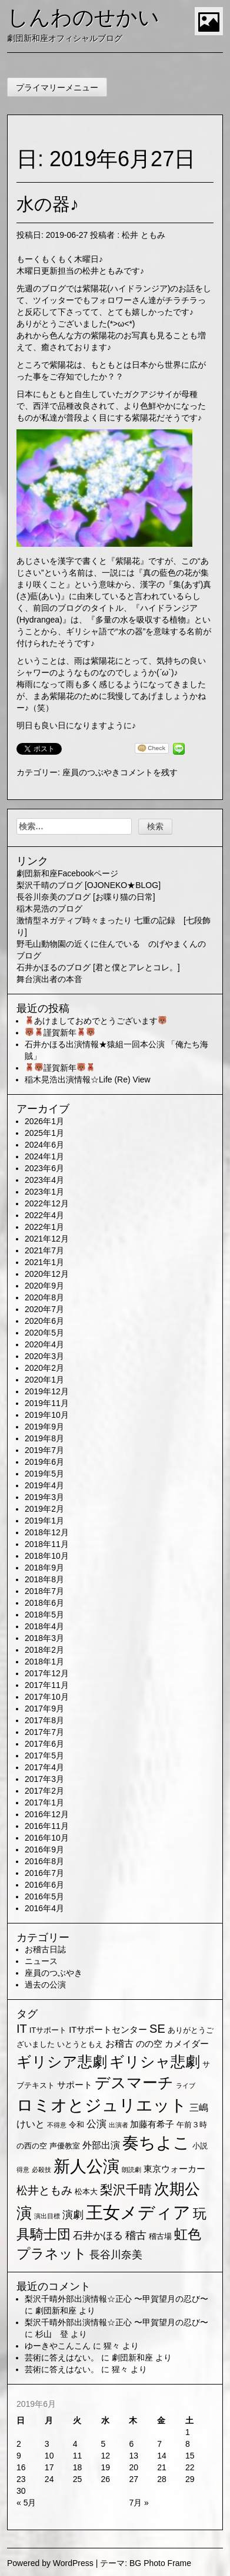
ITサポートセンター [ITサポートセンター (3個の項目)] (108, 2029)
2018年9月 (44, 1567)
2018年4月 (44, 1626)
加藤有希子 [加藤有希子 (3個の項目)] (152, 2124)
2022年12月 (47, 1203)
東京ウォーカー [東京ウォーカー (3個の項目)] (174, 2169)
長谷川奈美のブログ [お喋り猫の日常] (85, 897)
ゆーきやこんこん (58, 2345)
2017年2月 (44, 1790)
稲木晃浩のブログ (49, 908)
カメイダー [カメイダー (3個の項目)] (187, 2044)
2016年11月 (47, 1826)
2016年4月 (44, 1908)
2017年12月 (47, 1673)
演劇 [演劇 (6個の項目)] (73, 2215)
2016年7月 (44, 1873)
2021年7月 (44, 1250)
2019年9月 (44, 1426)
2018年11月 (47, 1544)
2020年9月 (44, 1285)
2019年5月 (44, 1473)
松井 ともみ (143, 235)
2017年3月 (44, 1779)
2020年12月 (47, 1274)
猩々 (112, 2345)
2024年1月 (44, 1156)
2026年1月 (44, 1121)
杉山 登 (51, 2334)
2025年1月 (44, 1133)
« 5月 (26, 2502)
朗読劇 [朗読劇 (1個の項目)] (131, 2169)
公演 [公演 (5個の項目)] (96, 2124)
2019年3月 (44, 1497)
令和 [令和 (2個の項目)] (76, 2124)
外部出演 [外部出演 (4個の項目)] (101, 2145)
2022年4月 (44, 1215)
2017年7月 (44, 1732)
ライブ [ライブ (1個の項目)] (185, 2085)
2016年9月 (44, 1849)
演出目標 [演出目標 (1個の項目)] (47, 2215)
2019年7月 (44, 1450)
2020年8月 (44, 1297)
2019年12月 (47, 1391)
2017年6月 (44, 1743)
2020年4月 (44, 1344)
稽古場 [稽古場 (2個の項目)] (160, 2236)
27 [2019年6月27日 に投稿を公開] (133, 2479)
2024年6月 (44, 1144)
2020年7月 (44, 1309)
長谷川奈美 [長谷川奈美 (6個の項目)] (115, 2255)
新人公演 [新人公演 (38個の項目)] (86, 2166)
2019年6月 (44, 1462)
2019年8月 (44, 1438)
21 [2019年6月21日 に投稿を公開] (161, 2467)
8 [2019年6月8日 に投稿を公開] (187, 2444)
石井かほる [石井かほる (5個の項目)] (98, 2235)
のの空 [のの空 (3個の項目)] (149, 2044)
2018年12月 (47, 1532)
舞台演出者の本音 (49, 979)
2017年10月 (47, 1696)
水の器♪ (47, 204)
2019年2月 (44, 1509)
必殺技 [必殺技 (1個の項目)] (41, 2169)
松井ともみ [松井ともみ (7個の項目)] (44, 2190)
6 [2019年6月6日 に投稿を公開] (131, 2444)
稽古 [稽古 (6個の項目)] (135, 2235)
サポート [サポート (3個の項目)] (74, 2085)
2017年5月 (44, 1755)
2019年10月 (47, 1415)
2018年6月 (44, 1603)
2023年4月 (44, 1180)
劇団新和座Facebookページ (67, 873)
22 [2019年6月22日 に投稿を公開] (190, 2467)
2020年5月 (44, 1332)
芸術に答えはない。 (62, 2357)
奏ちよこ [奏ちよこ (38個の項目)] (156, 2143)
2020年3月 (44, 1356)
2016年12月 (47, 1814)
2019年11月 (47, 1403)
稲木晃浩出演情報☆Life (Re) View (88, 1079)
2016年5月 (44, 1896)
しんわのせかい (83, 17)
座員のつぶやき (91, 772)
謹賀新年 (60, 1032)
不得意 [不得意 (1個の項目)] (56, 2124)
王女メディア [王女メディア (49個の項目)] (138, 2212)
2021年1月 (44, 1262)
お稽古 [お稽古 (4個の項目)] (119, 2044)
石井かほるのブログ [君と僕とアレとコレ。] (98, 967)
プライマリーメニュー (57, 87)
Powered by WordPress (50, 2563)
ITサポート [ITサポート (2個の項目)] (48, 2030)
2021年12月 (47, 1238)
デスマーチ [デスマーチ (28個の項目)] (134, 2082)
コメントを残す (149, 772)
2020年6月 (44, 1321)
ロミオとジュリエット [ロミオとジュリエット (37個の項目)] (101, 2105)
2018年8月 (44, 1579)
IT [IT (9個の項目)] (21, 2028)
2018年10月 (47, 1556)
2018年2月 (44, 1649)
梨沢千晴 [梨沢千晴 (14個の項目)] (126, 2189)
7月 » (138, 2502)
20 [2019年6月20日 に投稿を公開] (133, 2467)
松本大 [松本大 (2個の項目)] (86, 2191)
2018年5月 (44, 1614)
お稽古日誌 (45, 1949)
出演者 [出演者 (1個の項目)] (118, 2124)
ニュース (41, 1961)
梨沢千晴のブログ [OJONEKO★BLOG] (88, 885)
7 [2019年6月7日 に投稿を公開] (159, 2444)
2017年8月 (44, 1720)
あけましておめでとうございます (95, 1020)
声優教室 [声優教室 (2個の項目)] (64, 2145)
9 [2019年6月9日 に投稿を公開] (18, 2455)
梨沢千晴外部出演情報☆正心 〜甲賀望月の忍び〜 (116, 2298)
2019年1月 (44, 1520)
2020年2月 (44, 1368)
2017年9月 (44, 1708)
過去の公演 (45, 1984)
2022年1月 (44, 1227)
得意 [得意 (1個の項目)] (22, 2169)
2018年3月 (44, 1638)
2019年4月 (44, 1485)
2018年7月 (44, 1591)
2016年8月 (44, 1861)
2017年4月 (44, 1767)
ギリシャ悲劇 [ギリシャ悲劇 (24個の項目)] (154, 2061)
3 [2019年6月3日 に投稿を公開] (47, 2444)
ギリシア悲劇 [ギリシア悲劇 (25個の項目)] (61, 2061)
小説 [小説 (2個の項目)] (200, 2145)
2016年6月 (44, 1884)
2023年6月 (44, 1168)
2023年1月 (44, 1191)
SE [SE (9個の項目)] (157, 2028)
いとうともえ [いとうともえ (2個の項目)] (80, 2044)
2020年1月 (44, 1379)
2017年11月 (47, 1685)
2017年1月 (44, 1802)
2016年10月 (47, 1837)
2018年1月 (44, 1661)
